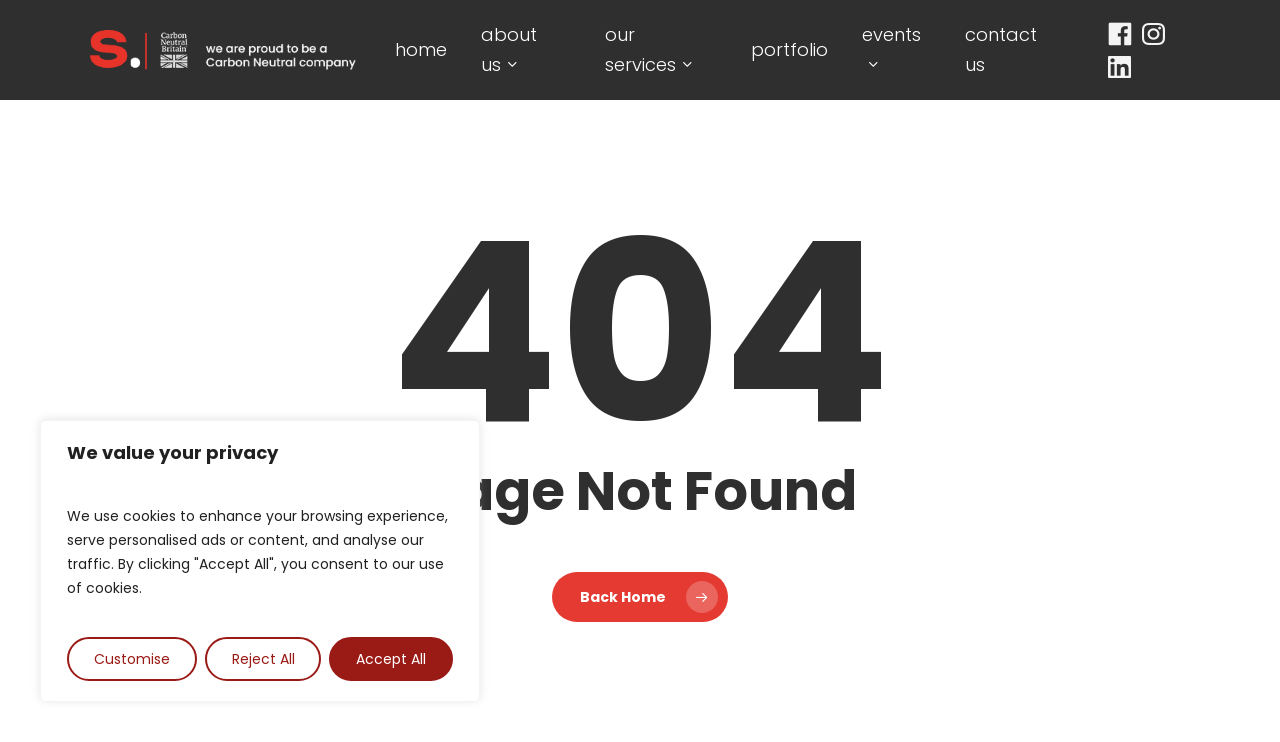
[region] (260, 561)
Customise (132, 659)
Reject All (263, 659)
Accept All (391, 659)
